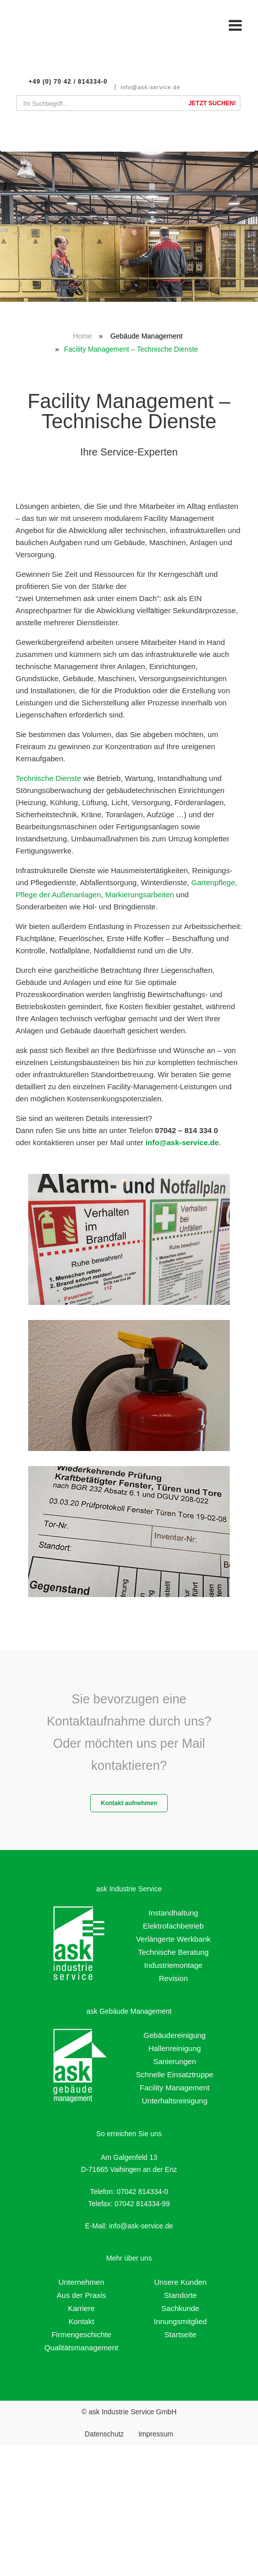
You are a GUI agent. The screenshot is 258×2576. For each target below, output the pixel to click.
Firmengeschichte (81, 2334)
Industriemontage (173, 1965)
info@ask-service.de (157, 87)
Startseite (180, 2334)
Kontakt (81, 2321)
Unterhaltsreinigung (174, 2100)
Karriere (81, 2308)
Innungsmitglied (180, 2321)
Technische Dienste (48, 778)
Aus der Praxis (81, 2295)
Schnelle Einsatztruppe (174, 2074)
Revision (173, 1978)
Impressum (156, 2434)
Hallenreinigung (174, 2048)
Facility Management (174, 2087)
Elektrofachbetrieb (173, 1926)
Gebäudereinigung (175, 2035)
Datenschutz (104, 2434)
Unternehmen (81, 2282)
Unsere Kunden (180, 2282)
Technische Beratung (173, 1952)
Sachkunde (180, 2308)
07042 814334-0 (142, 2192)
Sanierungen (174, 2061)
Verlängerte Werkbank (173, 1939)
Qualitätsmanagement (81, 2347)
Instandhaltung (173, 1912)
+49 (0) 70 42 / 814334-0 (74, 81)
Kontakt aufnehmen (129, 1803)
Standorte (180, 2295)
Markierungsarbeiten (139, 894)
